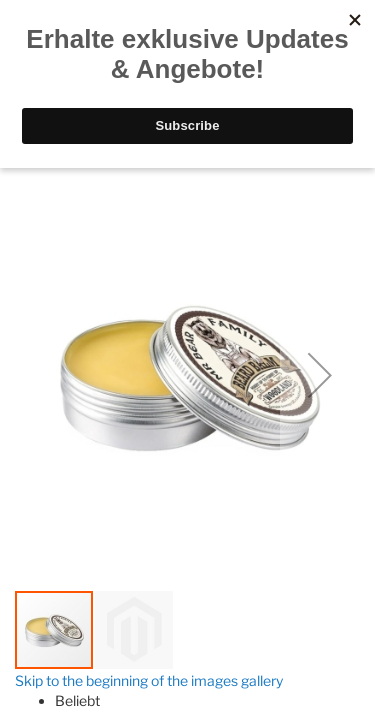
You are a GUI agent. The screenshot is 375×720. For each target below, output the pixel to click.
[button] (320, 375)
